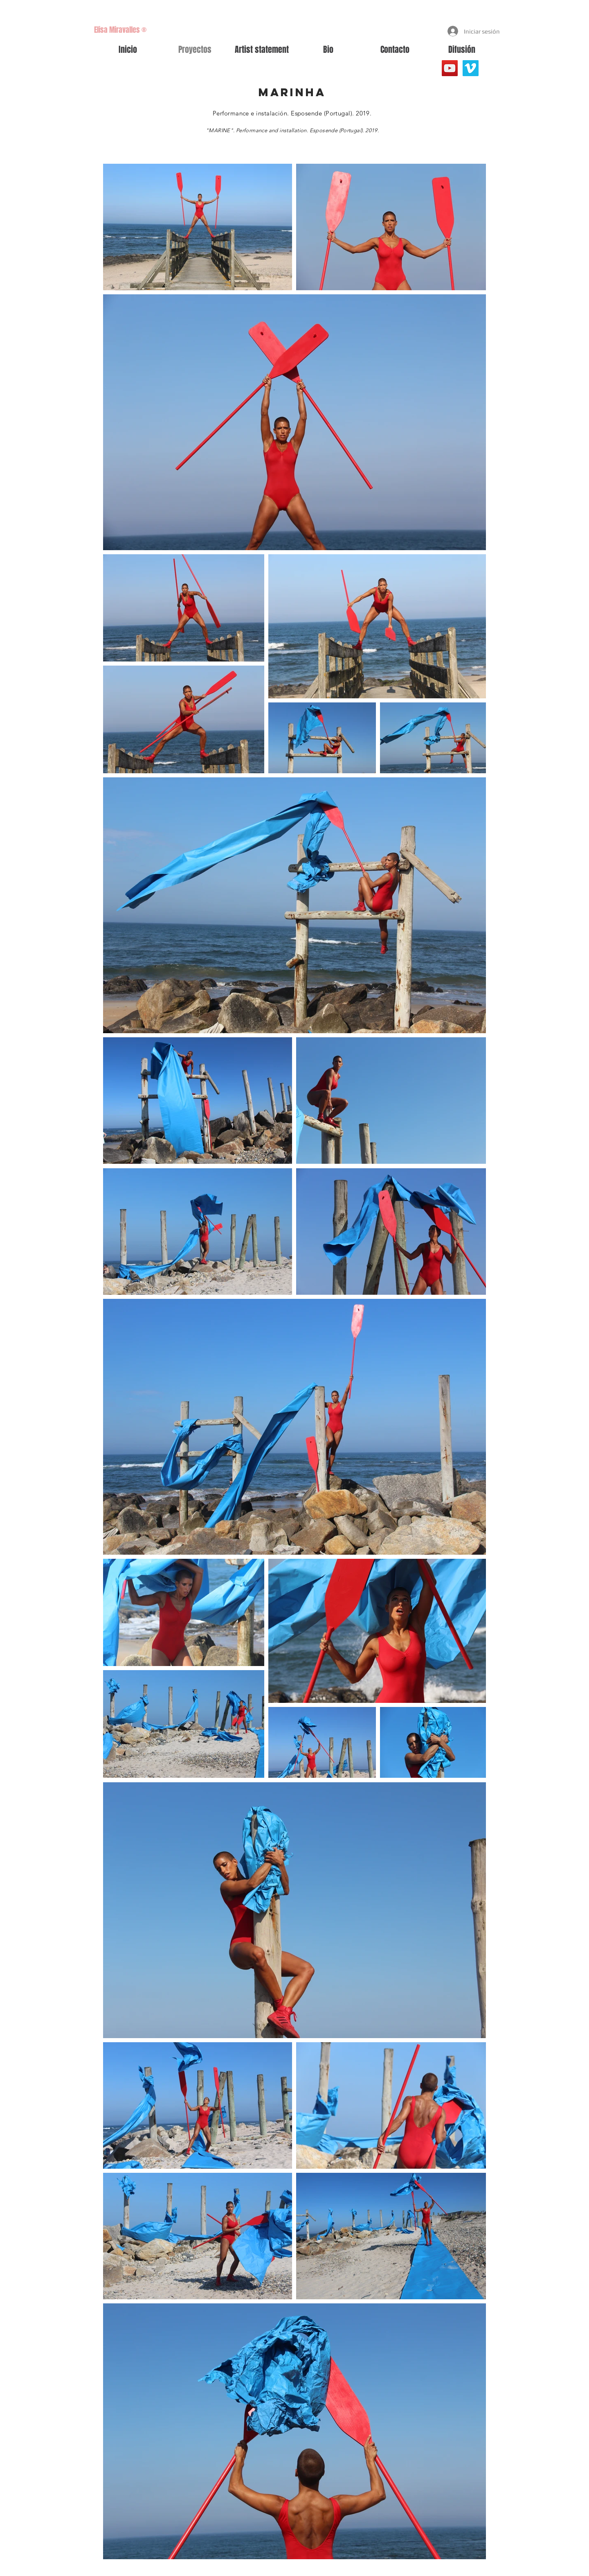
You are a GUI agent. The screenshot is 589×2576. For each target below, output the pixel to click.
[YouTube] (450, 68)
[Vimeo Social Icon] (471, 68)
